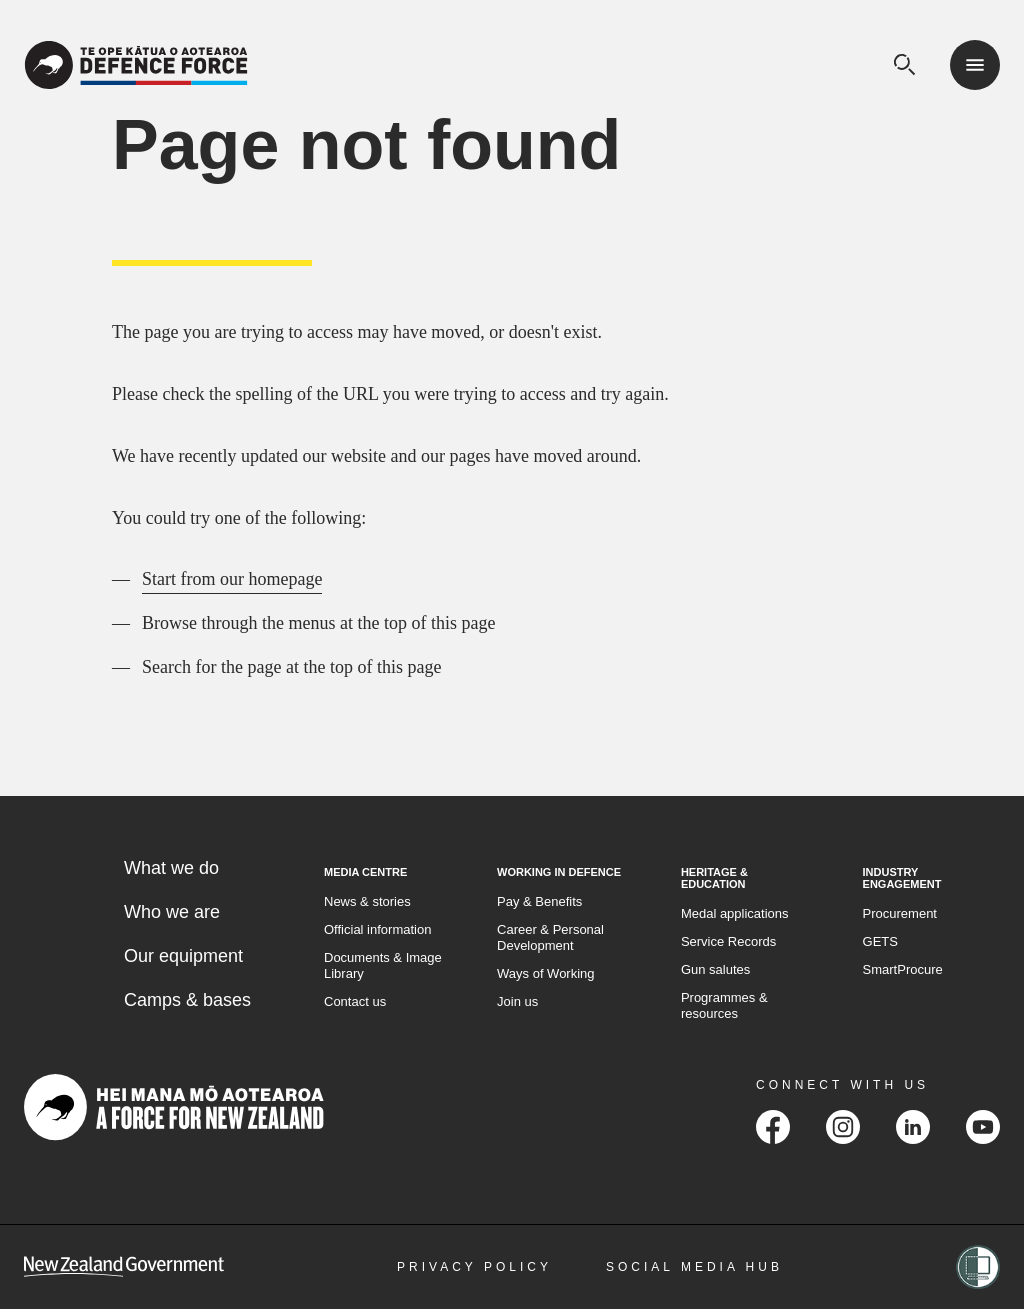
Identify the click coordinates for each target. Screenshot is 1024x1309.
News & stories (367, 901)
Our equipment (183, 956)
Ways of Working (546, 973)
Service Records (728, 941)
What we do (171, 868)
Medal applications (735, 913)
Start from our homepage (232, 579)
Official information (377, 929)
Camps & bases (187, 1000)
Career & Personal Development (550, 937)
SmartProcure (903, 969)
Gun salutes (715, 969)
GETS (880, 941)
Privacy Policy (474, 1267)
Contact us (355, 1001)
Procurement (900, 913)
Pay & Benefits (539, 901)
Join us (517, 1001)
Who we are (172, 912)
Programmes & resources (724, 1005)
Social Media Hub (694, 1267)
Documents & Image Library (383, 965)
